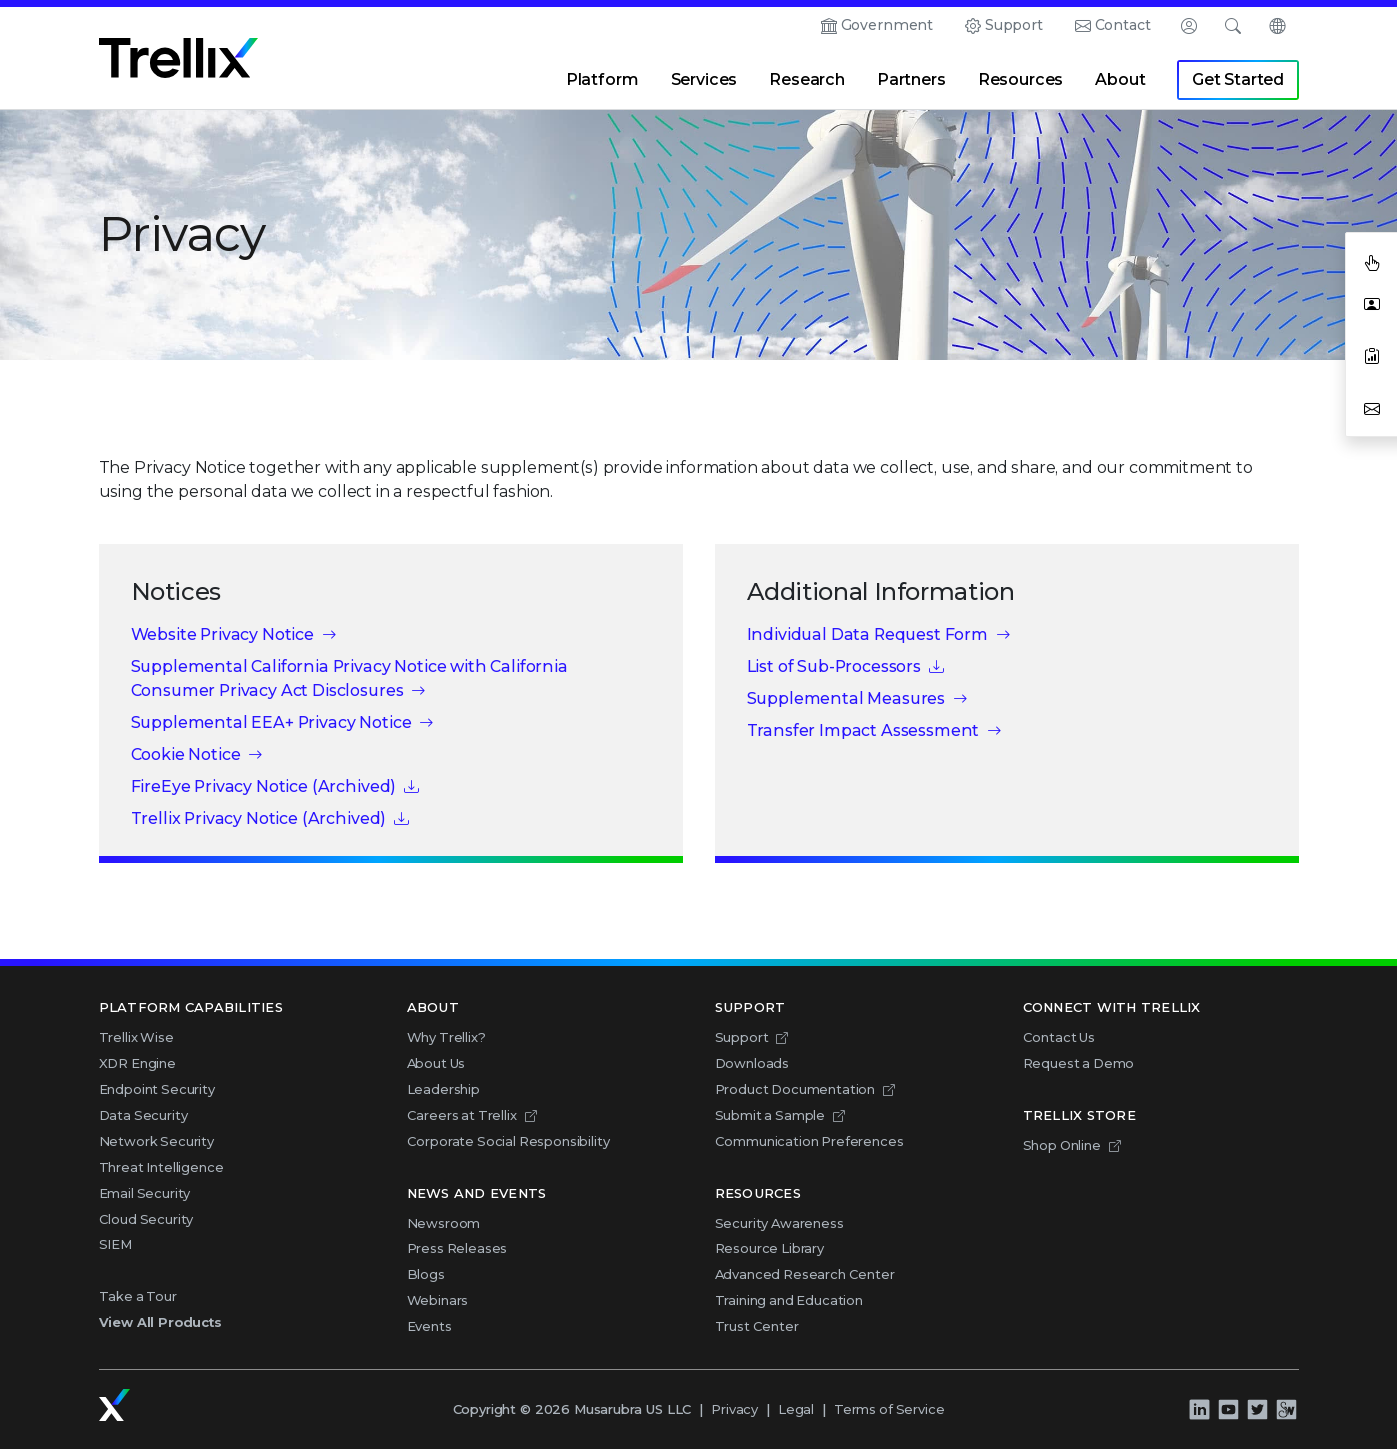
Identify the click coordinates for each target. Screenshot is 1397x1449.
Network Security (156, 1141)
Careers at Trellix (462, 1115)
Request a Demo (1079, 1063)
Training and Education (789, 1300)
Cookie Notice (186, 754)
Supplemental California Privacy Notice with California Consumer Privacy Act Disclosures (349, 678)
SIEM (115, 1244)
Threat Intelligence (161, 1167)
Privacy (734, 1409)
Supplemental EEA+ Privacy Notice (271, 722)
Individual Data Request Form (868, 634)
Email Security (145, 1193)
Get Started (1238, 79)
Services (704, 79)
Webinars (438, 1300)
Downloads (752, 1063)
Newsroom (444, 1223)
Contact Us (1059, 1037)
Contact (1123, 25)
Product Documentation (795, 1089)
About (1120, 79)
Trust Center (757, 1326)
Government (887, 25)
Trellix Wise (136, 1037)
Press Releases (457, 1248)
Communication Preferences (809, 1141)
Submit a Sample (770, 1115)
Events (429, 1326)
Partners (911, 79)
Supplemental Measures (846, 698)
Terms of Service (889, 1409)
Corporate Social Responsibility (508, 1141)
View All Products (160, 1322)
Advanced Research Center (805, 1274)
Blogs (426, 1274)
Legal (796, 1409)
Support (1014, 25)
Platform (602, 79)
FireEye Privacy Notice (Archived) (264, 786)
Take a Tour (138, 1296)
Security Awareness (779, 1223)
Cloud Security (146, 1219)
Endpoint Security (157, 1089)
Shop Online (1062, 1145)
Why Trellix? (446, 1037)
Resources (1021, 79)
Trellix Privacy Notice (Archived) (259, 818)
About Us (436, 1063)
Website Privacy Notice (222, 634)
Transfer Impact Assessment (863, 730)
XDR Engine (137, 1063)
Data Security (143, 1115)
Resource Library (769, 1248)
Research (807, 79)
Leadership (443, 1089)
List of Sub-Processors (834, 666)
